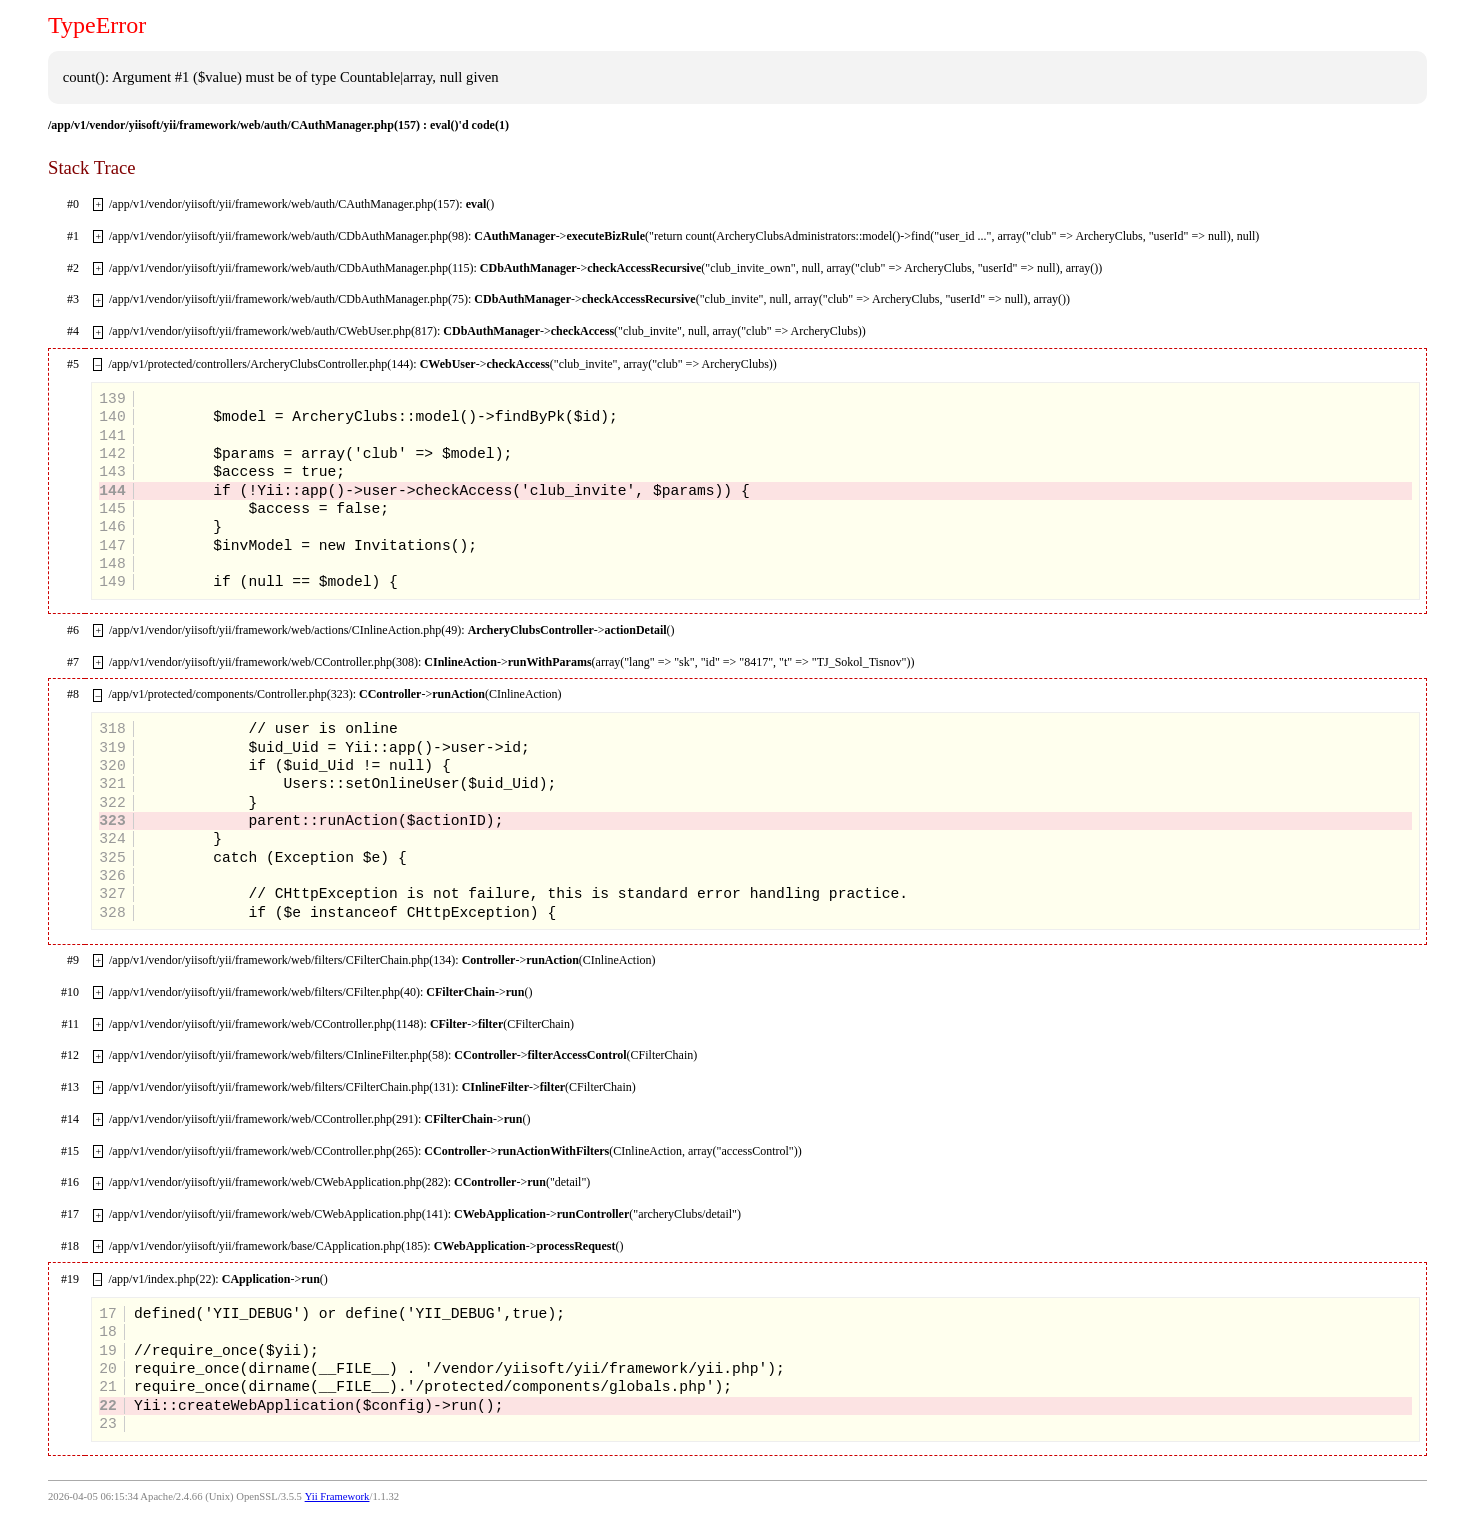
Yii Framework (337, 1496)
